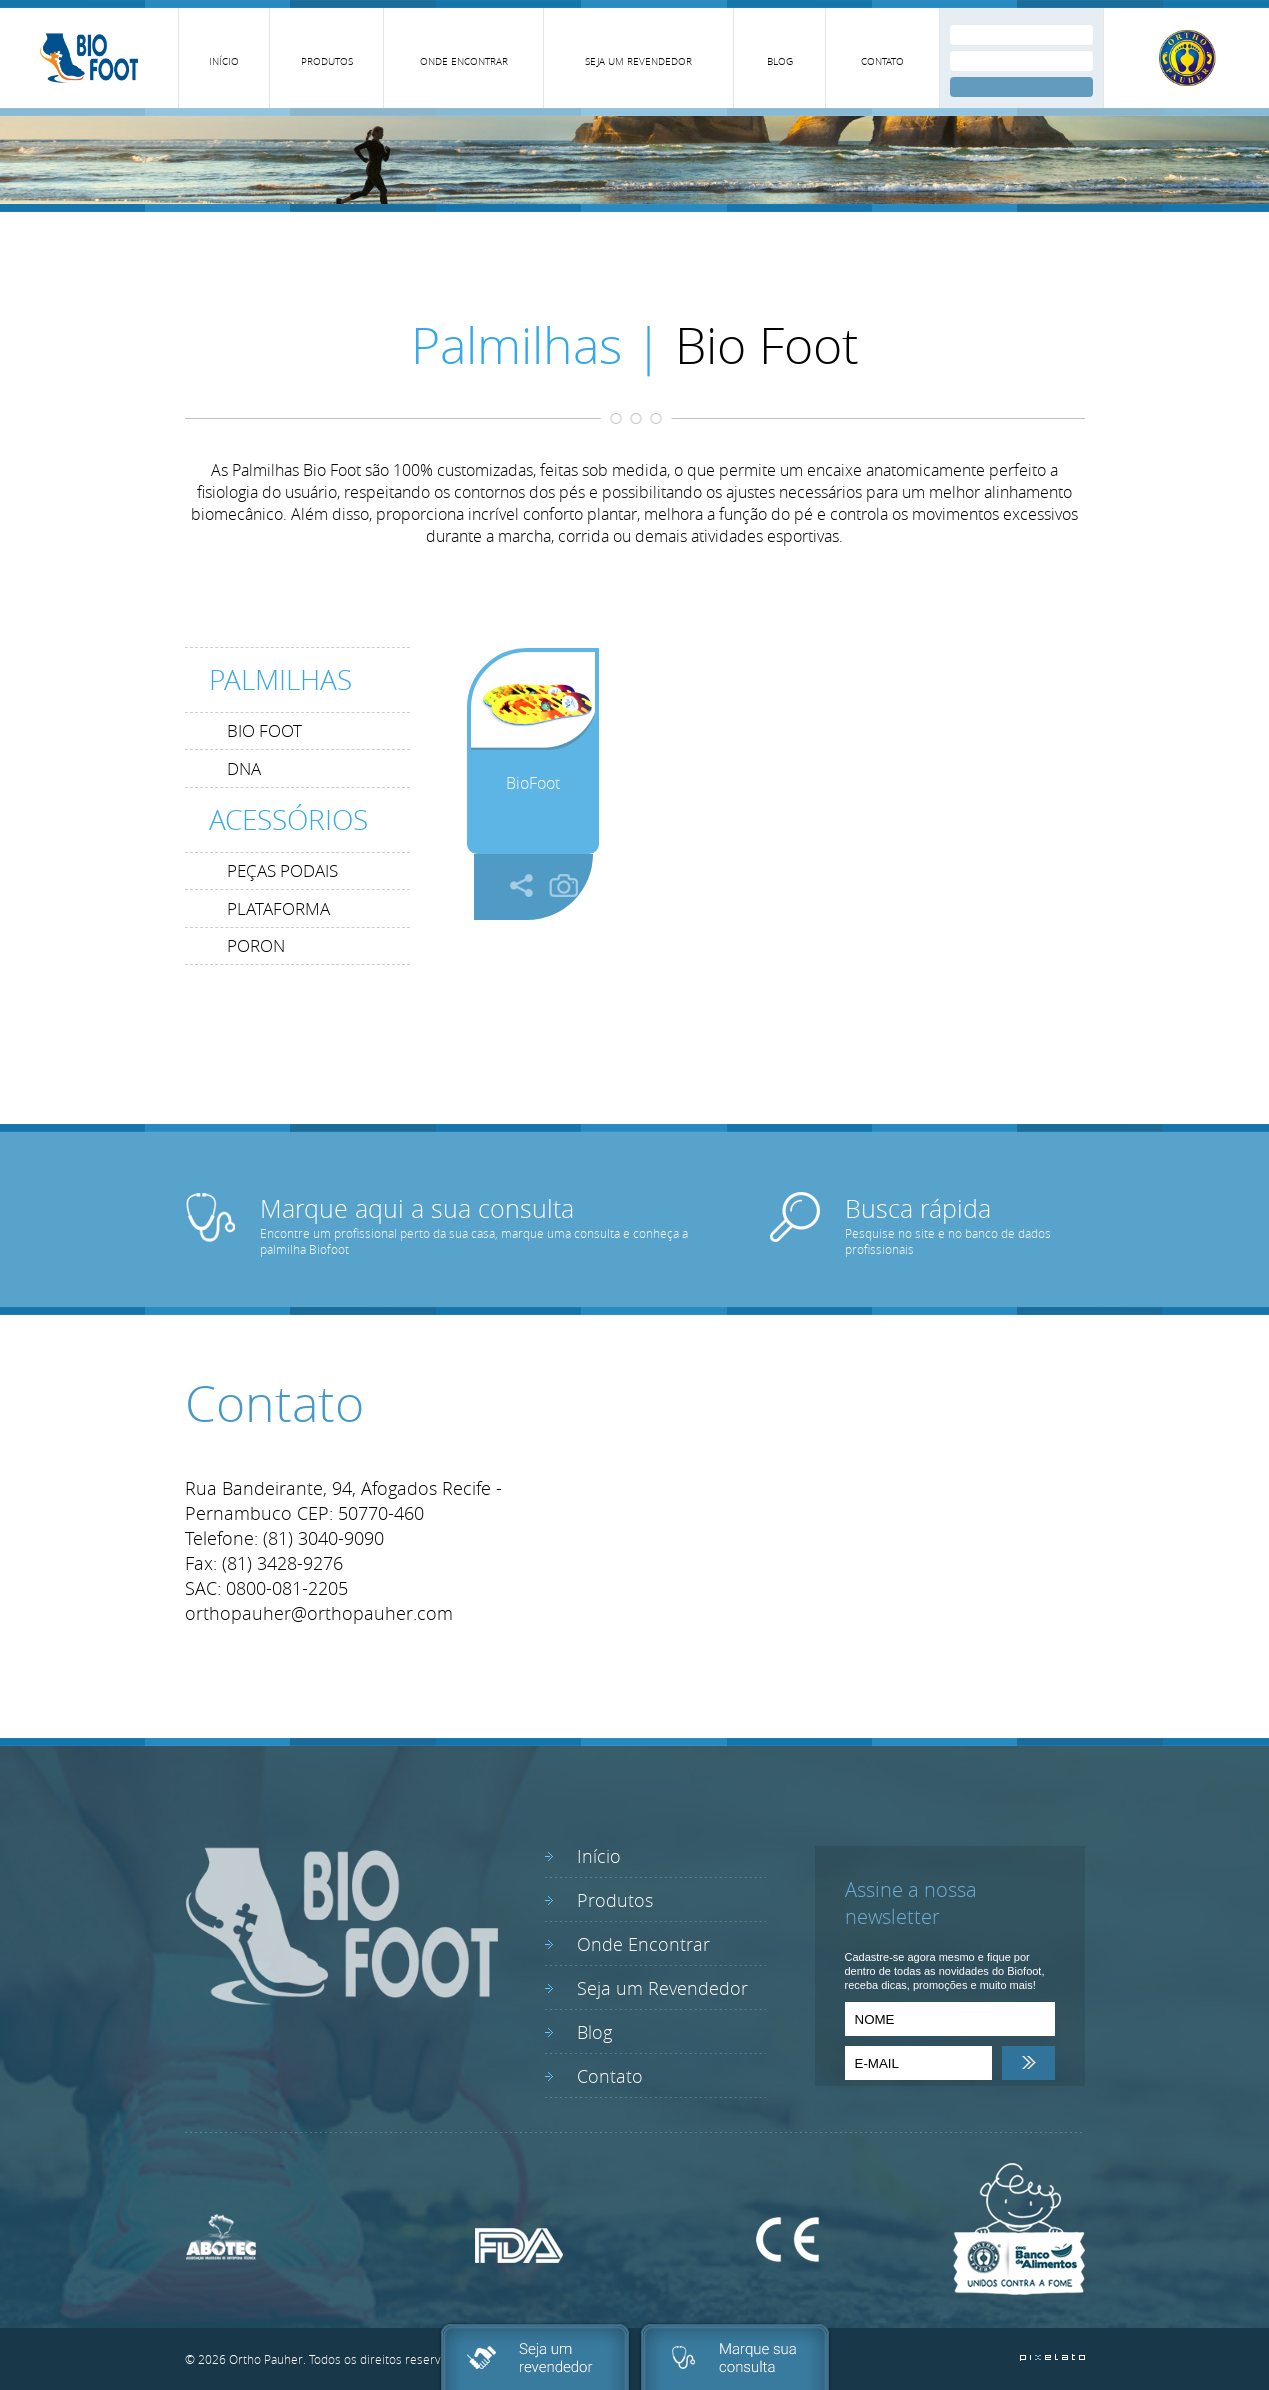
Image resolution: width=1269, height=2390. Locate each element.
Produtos (615, 1900)
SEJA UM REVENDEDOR (638, 61)
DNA (244, 768)
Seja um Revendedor (662, 1988)
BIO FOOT (264, 730)
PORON (256, 945)
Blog (594, 2032)
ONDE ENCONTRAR (464, 61)
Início (599, 1856)
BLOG (780, 61)
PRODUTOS (327, 61)
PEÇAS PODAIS (282, 870)
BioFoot (533, 783)
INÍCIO (224, 61)
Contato (610, 2076)
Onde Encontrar (643, 1944)
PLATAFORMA (278, 908)
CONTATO (882, 61)
